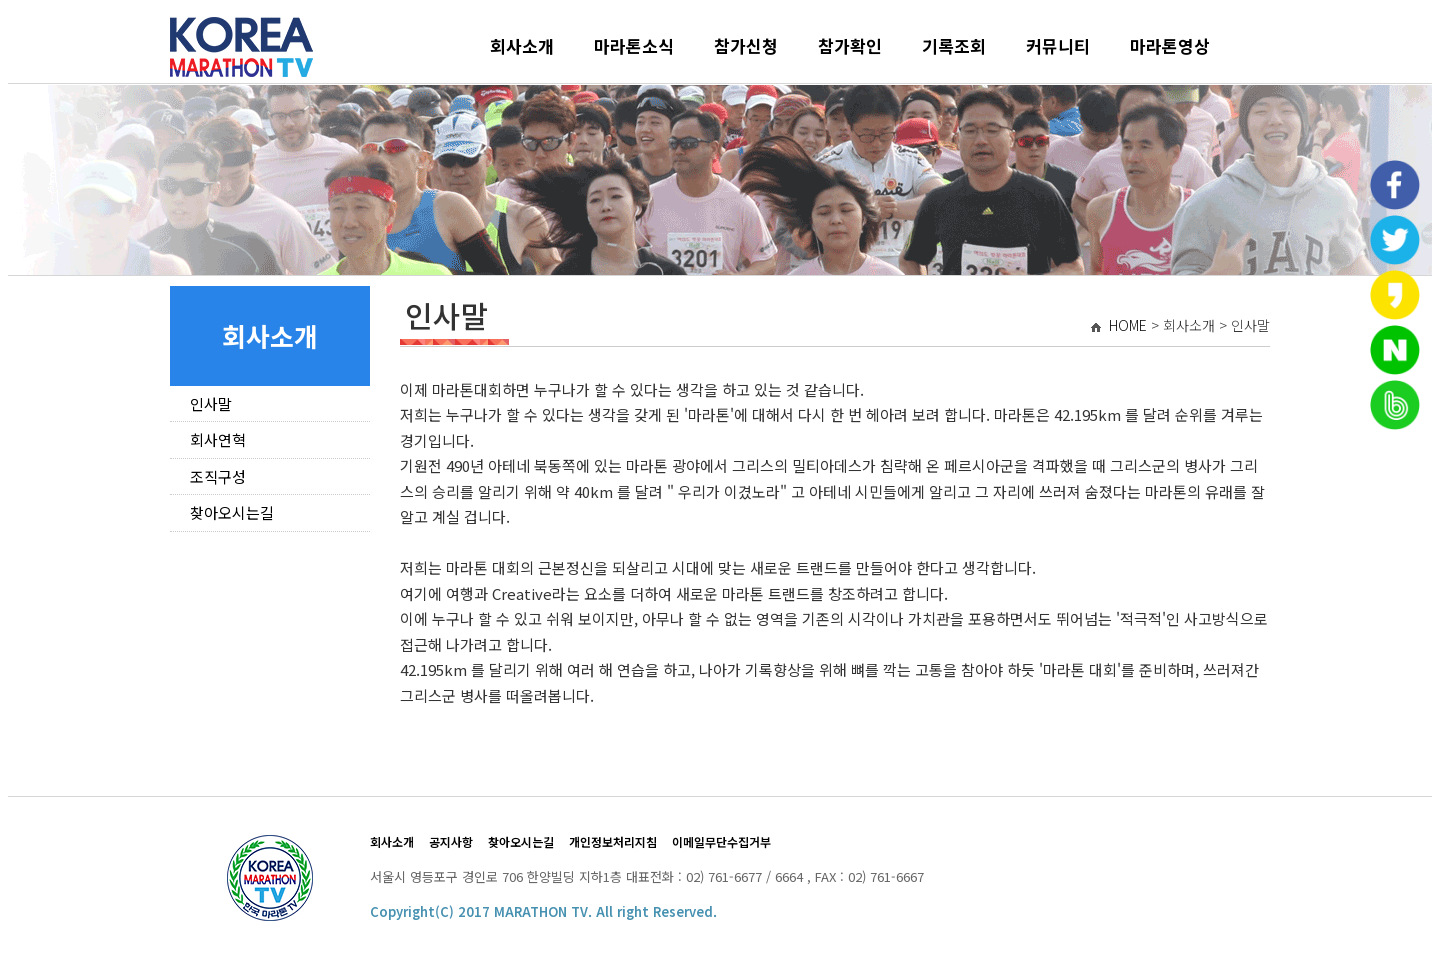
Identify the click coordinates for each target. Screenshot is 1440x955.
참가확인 (850, 45)
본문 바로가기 (8, 8)
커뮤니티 (1058, 45)
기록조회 (954, 45)
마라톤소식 (634, 45)
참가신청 (746, 45)
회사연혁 (218, 439)
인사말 (211, 403)
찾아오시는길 (232, 512)
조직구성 (218, 476)
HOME (1128, 325)
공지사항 (451, 841)
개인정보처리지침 (613, 841)
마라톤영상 (1170, 45)
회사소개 (522, 45)
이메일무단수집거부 (721, 841)
